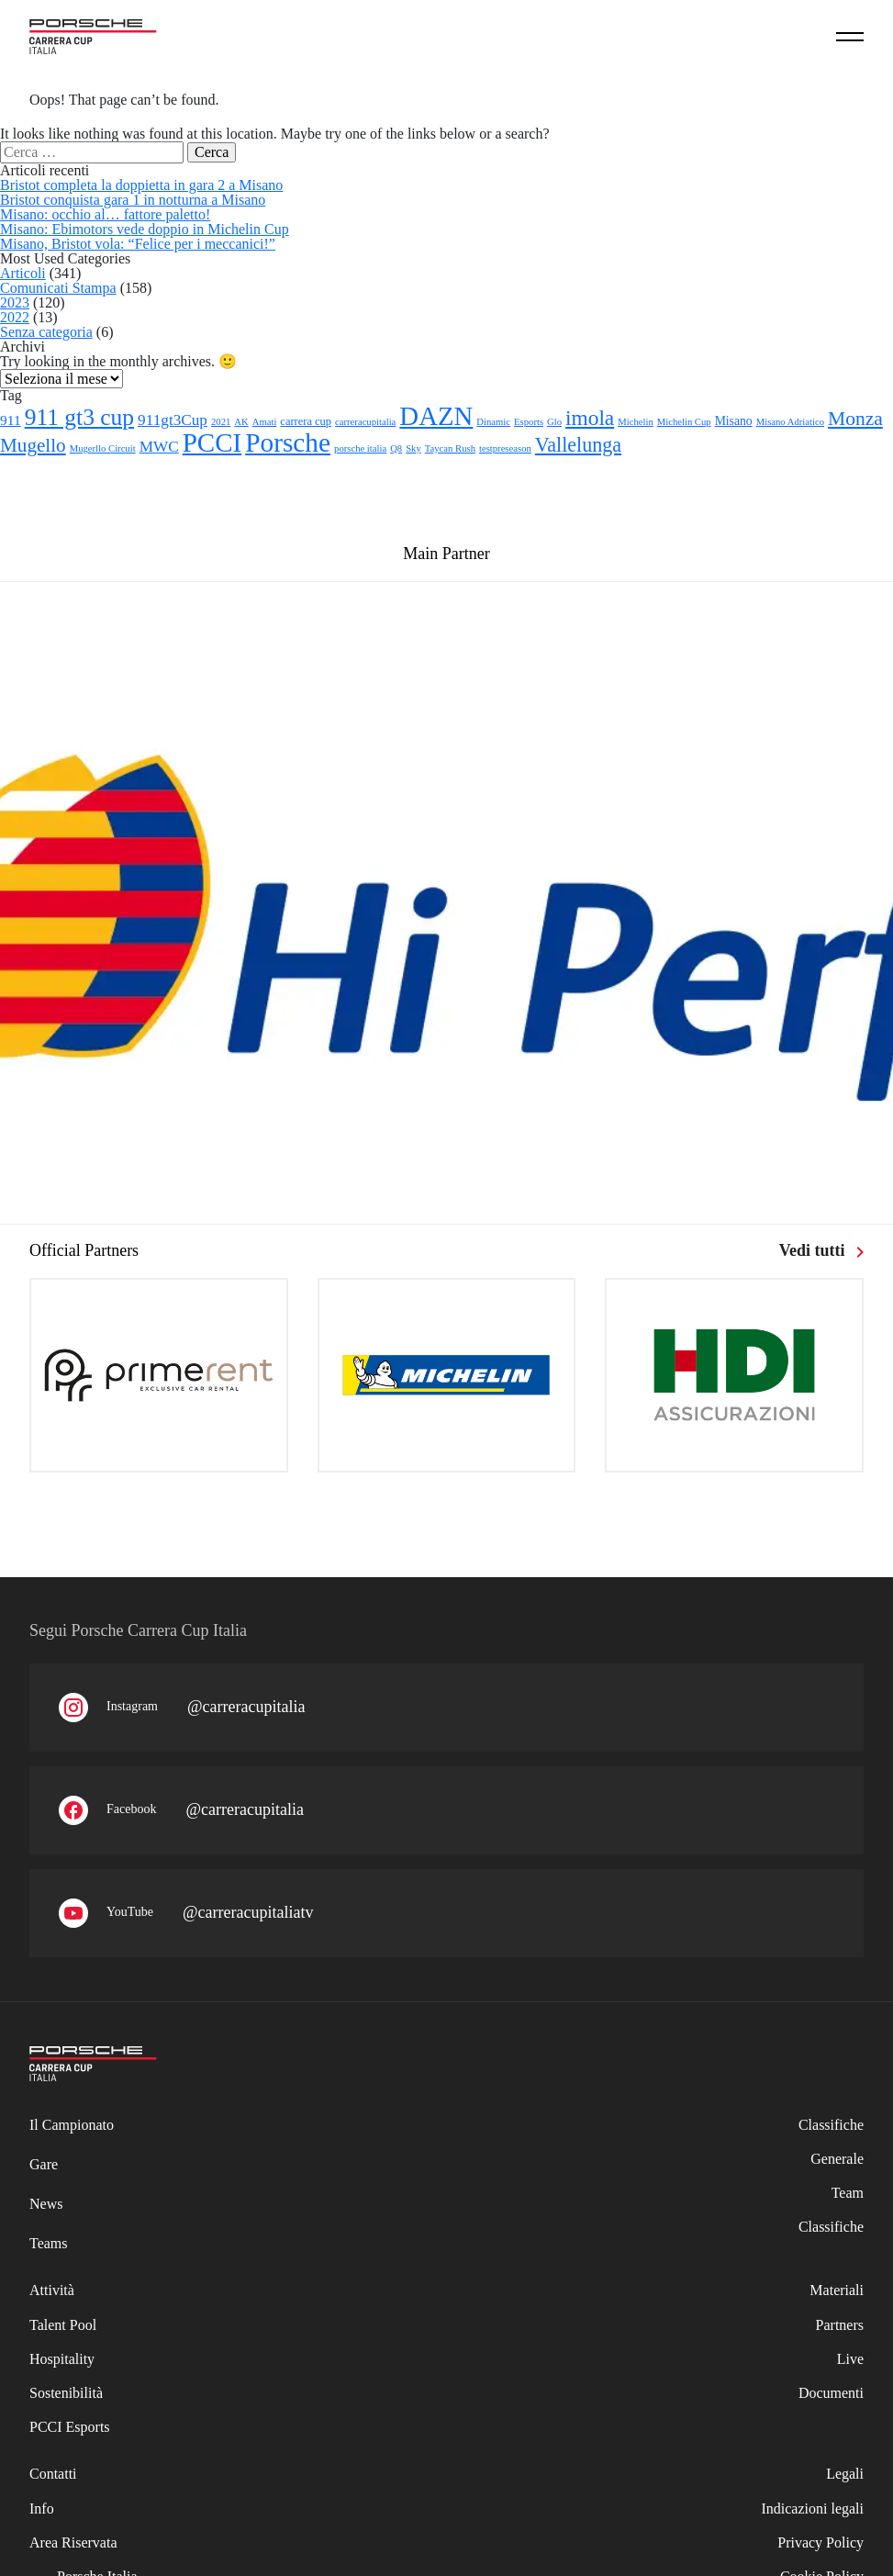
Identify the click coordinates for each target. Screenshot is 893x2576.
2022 (14, 317)
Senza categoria (46, 332)
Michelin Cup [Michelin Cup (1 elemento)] (684, 422)
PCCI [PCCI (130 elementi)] (212, 442)
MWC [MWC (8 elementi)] (159, 446)
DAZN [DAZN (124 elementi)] (436, 416)
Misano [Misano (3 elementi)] (734, 421)
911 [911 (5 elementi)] (10, 420)
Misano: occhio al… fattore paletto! (105, 214)
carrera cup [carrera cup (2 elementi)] (305, 421)
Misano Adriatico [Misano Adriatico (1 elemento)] (790, 422)
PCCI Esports (69, 2427)
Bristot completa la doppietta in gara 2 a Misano (141, 185)
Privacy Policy (820, 2542)
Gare (43, 2164)
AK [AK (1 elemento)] (241, 422)
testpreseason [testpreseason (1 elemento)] (505, 448)
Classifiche (831, 2226)
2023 (14, 302)
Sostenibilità (66, 2393)
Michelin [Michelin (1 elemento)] (635, 422)
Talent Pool (62, 2325)
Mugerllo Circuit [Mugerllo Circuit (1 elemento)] (103, 448)
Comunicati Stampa (58, 288)
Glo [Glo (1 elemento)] (554, 422)
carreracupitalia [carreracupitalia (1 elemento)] (365, 422)
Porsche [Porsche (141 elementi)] (287, 442)
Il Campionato (71, 2125)
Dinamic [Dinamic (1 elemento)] (493, 422)
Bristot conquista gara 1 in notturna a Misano (132, 199)
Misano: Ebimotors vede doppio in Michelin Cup (144, 229)
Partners (840, 2325)
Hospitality (62, 2359)
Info (41, 2508)
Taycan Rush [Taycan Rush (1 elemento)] (450, 448)
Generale (837, 2159)
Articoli (23, 273)
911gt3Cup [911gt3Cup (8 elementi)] (172, 420)
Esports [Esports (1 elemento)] (528, 422)
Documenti (831, 2393)
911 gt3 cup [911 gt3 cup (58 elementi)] (79, 417)
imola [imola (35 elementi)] (589, 418)
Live (850, 2359)
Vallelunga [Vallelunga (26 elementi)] (578, 444)
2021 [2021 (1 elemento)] (220, 422)
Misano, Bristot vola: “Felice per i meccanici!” (137, 244)
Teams (48, 2243)
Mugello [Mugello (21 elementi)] (33, 445)
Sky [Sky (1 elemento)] (413, 448)
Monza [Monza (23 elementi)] (855, 419)
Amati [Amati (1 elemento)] (264, 422)
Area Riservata (73, 2542)
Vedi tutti (821, 1250)
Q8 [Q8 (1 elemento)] (396, 448)
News (45, 2204)
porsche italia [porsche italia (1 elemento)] (360, 448)
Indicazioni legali (812, 2508)
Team (848, 2193)
